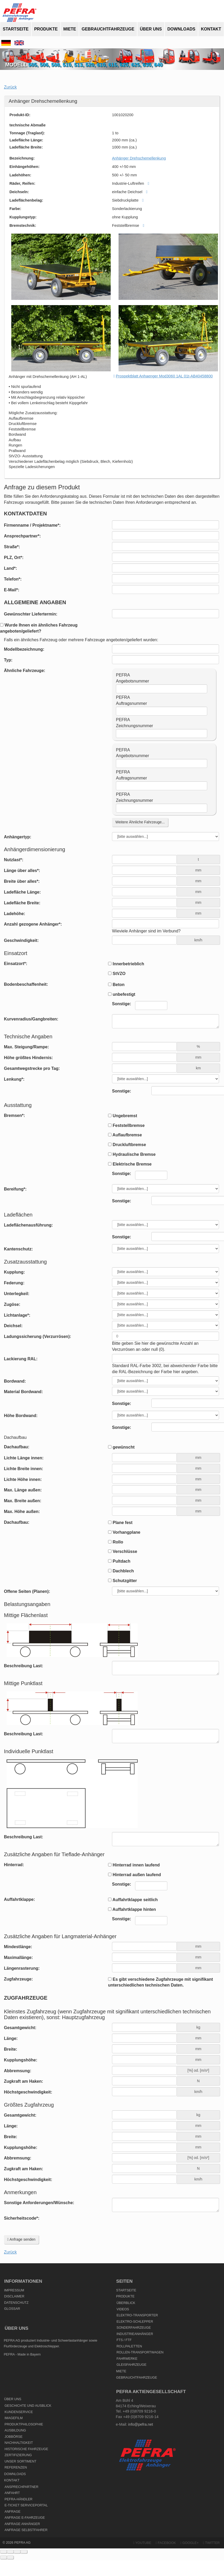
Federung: (14, 1283)
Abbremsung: (17, 2071)
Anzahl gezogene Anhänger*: (33, 924)
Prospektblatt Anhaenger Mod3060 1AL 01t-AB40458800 (164, 376)
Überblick (125, 2303)
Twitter (211, 2543)
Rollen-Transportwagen (139, 2352)
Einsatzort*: (15, 963)
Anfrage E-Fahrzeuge (24, 2517)
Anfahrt (12, 2493)
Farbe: (15, 209)
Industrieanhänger (134, 2334)
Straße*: (12, 547)
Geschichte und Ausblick (27, 2406)
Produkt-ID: (19, 115)
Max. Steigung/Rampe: (26, 1047)
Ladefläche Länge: (26, 140)
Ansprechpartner (21, 2487)
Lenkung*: (14, 1079)
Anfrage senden (21, 2239)
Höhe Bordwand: (21, 1415)
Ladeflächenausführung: (28, 1225)
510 (67, 65)
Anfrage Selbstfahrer (25, 2530)
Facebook (166, 2543)
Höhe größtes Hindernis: (28, 1057)
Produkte (46, 29)
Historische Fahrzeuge (26, 2449)
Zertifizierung (18, 2455)
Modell (16, 65)
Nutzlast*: (13, 860)
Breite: (10, 2049)
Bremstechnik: (22, 225)
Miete (69, 29)
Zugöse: (12, 1304)
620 (124, 65)
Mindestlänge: (18, 1946)
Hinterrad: (14, 1864)
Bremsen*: (14, 1115)
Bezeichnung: (22, 158)
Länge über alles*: (22, 870)
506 (44, 65)
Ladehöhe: (14, 913)
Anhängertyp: (17, 837)
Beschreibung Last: (23, 1666)
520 (90, 65)
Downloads (181, 29)
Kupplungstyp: (22, 217)
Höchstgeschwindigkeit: (28, 2092)
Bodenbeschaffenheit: (26, 984)
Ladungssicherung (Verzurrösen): (37, 1336)
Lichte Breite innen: (23, 1468)
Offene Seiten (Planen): (27, 1591)
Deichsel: (13, 1325)
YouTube (142, 2543)
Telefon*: (13, 579)
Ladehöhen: (20, 175)
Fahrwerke (126, 2359)
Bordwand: (15, 1381)
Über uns (151, 29)
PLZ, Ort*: (14, 557)
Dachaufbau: (16, 1447)
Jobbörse (13, 2437)
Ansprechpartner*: (22, 536)
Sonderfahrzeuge (133, 2327)
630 (147, 65)
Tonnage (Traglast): (27, 133)
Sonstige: (121, 1091)
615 (112, 65)
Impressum (14, 2290)
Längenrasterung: (22, 1968)
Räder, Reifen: (22, 183)
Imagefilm (13, 2418)
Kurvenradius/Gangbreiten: (31, 1019)
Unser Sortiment (20, 2461)
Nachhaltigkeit (18, 2443)
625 (135, 65)
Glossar (12, 2309)
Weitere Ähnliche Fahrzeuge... (140, 822)
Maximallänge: (18, 1957)
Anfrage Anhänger (22, 2524)
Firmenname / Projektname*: (32, 525)
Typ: (8, 660)
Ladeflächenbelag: (26, 200)
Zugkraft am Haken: (23, 2081)
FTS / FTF (123, 2340)
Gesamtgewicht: (20, 2027)
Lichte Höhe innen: (23, 1479)
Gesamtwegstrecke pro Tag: (32, 1068)
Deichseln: (19, 192)
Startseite (16, 29)
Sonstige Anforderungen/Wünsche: (39, 2202)
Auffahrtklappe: (19, 1899)
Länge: (11, 2038)
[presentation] (152, 2223)
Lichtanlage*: (17, 1315)
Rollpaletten (129, 2346)
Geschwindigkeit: (21, 940)
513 (78, 65)
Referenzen (15, 2467)
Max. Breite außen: (22, 1501)
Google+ (189, 2543)
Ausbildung (15, 2430)
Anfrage (12, 2511)
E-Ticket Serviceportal (26, 2505)
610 (101, 65)
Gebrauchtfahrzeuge (108, 29)
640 (158, 65)
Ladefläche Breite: (26, 147)
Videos (122, 2309)
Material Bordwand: (23, 1391)
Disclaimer (14, 2296)
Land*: (10, 568)
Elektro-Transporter (137, 2315)
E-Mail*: (11, 590)
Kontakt (211, 29)
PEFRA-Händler (18, 2499)
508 (55, 65)
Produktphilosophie (23, 2424)
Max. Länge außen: (23, 1490)
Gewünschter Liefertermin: (30, 614)
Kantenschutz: (18, 1249)
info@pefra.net (140, 2424)
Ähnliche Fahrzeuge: (24, 670)
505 (32, 65)
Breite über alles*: (22, 881)
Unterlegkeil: (16, 1293)
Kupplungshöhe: (20, 2060)
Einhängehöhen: (24, 167)
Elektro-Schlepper (134, 2321)
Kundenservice (18, 2412)
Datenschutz (16, 2303)
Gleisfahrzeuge (131, 2365)
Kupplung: (14, 1272)
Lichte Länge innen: (24, 1458)
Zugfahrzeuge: (18, 1979)
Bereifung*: (15, 1189)
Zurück (10, 87)
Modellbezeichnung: (24, 649)
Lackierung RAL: (21, 1359)
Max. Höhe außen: (22, 1511)
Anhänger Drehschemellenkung (139, 158)
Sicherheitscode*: (21, 2218)
